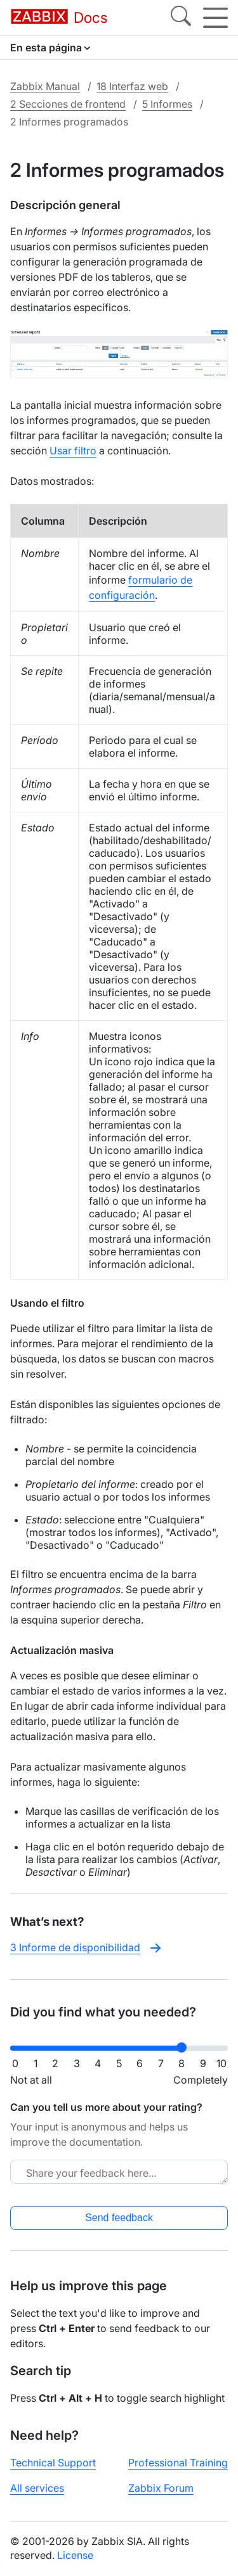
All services (37, 2488)
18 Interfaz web (132, 86)
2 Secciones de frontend (68, 104)
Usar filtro (73, 450)
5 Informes (167, 104)
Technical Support (53, 2462)
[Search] (181, 18)
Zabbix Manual (45, 86)
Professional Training (178, 2462)
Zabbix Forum (161, 2488)
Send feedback (119, 2217)
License (75, 2555)
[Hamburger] (215, 18)
